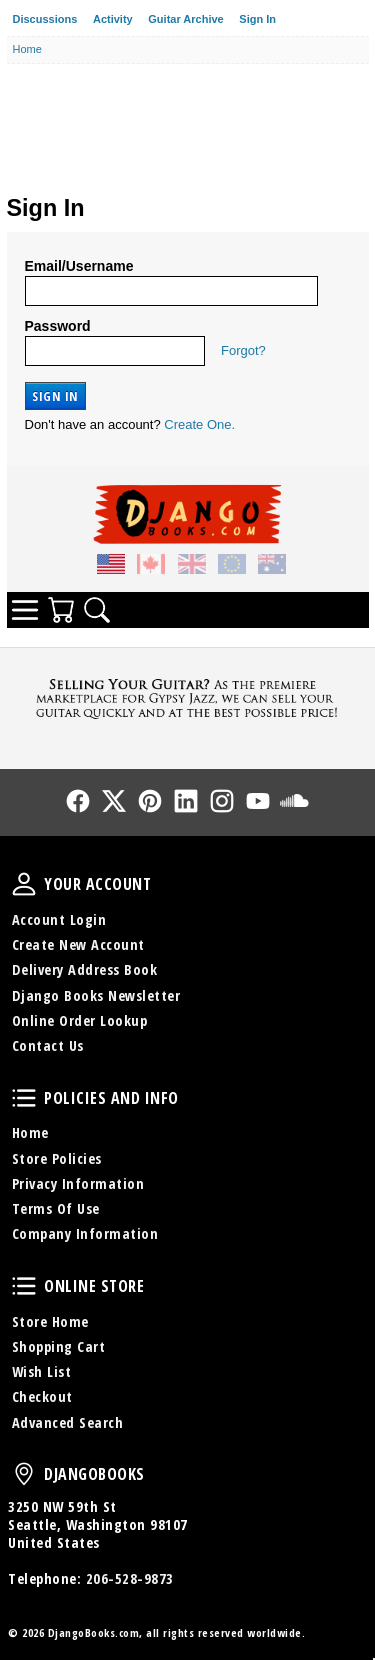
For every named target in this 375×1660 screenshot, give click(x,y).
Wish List (42, 1371)
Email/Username (79, 266)
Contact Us (48, 1045)
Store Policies (57, 1158)
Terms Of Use (56, 1208)
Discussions (45, 19)
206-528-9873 (130, 1578)
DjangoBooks (24, 1474)
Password (58, 326)
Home (30, 1132)
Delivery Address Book (85, 969)
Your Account (24, 884)
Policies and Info (24, 1098)
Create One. (199, 424)
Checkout (42, 1396)
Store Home (50, 1321)
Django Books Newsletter (96, 995)
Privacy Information (78, 1183)
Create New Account (78, 944)
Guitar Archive (185, 19)
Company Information (85, 1233)
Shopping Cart (59, 1346)
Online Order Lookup (80, 1020)
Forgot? (243, 350)
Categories (25, 610)
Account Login (59, 919)
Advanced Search (68, 1422)
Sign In (257, 19)
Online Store (24, 1286)
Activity (113, 19)
